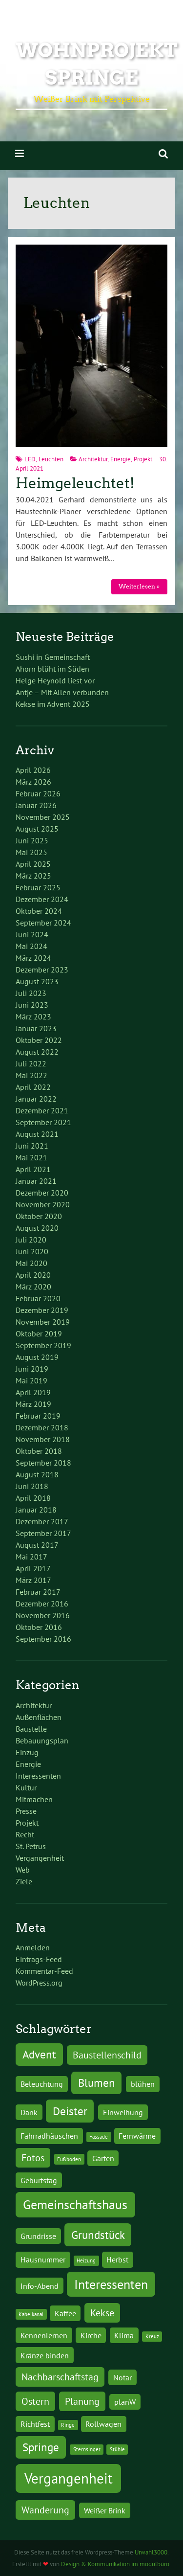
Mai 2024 (31, 946)
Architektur (93, 459)
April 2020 (33, 1275)
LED (30, 459)
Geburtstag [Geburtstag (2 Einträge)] (38, 2180)
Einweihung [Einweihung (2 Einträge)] (123, 2112)
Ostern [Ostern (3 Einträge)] (35, 2401)
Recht (25, 1834)
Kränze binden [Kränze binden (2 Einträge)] (44, 2355)
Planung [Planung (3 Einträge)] (82, 2401)
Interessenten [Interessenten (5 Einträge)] (111, 2284)
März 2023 (33, 1016)
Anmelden (33, 1947)
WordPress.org (39, 1983)
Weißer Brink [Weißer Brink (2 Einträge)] (104, 2510)
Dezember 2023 (42, 969)
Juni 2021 (32, 1146)
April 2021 (33, 1169)
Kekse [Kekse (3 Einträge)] (102, 2312)
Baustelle (31, 1729)
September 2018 (43, 1463)
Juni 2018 (32, 1486)
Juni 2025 (32, 840)
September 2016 (43, 1639)
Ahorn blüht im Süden (52, 669)
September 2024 (43, 922)
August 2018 (37, 1474)
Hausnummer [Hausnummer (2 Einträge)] (42, 2259)
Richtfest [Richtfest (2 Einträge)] (35, 2423)
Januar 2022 (36, 1099)
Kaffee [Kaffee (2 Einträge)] (65, 2313)
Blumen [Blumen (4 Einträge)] (96, 2082)
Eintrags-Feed (39, 1959)
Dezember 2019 (42, 1310)
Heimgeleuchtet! (75, 483)
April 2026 (33, 770)
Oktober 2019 (39, 1333)
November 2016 (43, 1615)
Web (23, 1870)
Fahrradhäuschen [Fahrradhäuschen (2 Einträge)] (49, 2135)
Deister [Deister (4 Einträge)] (70, 2110)
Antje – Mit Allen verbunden (62, 692)
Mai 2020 (31, 1263)
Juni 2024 (32, 934)
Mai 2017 (31, 1556)
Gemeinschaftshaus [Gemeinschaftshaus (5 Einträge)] (75, 2204)
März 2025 (33, 876)
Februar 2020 (38, 1298)
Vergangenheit (40, 1858)
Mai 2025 (31, 852)
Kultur (26, 1787)
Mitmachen (34, 1799)
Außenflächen (38, 1717)
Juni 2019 (32, 1369)
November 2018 (43, 1439)
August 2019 (37, 1357)
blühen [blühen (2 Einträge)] (143, 2084)
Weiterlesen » (139, 586)
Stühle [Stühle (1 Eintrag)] (117, 2449)
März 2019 (33, 1404)
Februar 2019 (38, 1416)
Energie (120, 459)
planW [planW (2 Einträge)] (125, 2401)
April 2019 (33, 1392)
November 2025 (43, 817)
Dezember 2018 (42, 1427)
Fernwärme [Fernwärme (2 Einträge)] (137, 2135)
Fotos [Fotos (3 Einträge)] (32, 2157)
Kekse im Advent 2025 (53, 704)
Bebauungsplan (42, 1740)
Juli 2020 (31, 1239)
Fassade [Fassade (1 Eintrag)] (98, 2136)
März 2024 (33, 958)
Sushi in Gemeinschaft (53, 657)
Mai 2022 (31, 1075)
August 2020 (37, 1228)
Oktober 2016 (39, 1627)
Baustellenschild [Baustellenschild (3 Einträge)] (107, 2055)
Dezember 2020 (42, 1193)
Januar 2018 (36, 1509)
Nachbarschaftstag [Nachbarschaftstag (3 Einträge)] (60, 2377)
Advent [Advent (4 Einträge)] (39, 2054)
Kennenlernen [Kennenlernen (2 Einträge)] (43, 2335)
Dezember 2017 (42, 1521)
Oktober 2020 (39, 1216)
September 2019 (43, 1345)
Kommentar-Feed (44, 1971)
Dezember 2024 (42, 899)
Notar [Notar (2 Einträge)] (122, 2377)
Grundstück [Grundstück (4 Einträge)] (98, 2234)
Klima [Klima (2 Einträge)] (124, 2335)
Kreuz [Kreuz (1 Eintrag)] (152, 2336)
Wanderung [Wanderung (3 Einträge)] (45, 2510)
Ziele (24, 1881)
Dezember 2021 (42, 1110)
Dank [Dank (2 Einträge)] (29, 2112)
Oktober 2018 (39, 1451)
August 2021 (37, 1134)
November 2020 (43, 1204)
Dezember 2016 (42, 1603)
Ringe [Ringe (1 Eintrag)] (68, 2424)
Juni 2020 (32, 1251)
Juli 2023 (31, 993)
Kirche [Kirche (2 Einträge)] (91, 2335)
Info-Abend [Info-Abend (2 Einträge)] (39, 2286)
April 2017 (33, 1568)
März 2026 (33, 782)
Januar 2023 (36, 1028)
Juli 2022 (31, 1063)
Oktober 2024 (39, 911)
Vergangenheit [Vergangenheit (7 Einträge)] (68, 2478)
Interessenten (38, 1776)
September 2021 (43, 1122)
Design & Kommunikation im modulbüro (115, 2564)
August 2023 (37, 981)
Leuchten (51, 459)
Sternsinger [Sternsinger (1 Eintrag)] (87, 2449)
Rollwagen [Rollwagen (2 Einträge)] (103, 2423)
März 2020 (33, 1286)
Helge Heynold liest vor (55, 680)
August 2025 (37, 829)
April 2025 (33, 864)
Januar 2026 (36, 805)
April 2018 (33, 1498)
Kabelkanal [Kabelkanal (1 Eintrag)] (31, 2314)
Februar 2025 (38, 887)
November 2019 (43, 1322)
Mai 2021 (31, 1157)
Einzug (27, 1752)
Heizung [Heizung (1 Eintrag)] (86, 2260)
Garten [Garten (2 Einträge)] (103, 2158)
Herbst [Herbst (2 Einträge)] (117, 2259)
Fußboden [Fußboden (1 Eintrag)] (69, 2159)
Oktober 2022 (39, 1040)
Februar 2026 (38, 793)
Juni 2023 (32, 1005)
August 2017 (37, 1545)
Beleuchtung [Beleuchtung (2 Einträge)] (41, 2084)
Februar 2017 (38, 1592)
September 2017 (43, 1533)
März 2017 (33, 1580)
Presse (26, 1811)
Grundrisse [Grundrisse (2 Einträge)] (38, 2236)
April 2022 (33, 1087)
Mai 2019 (31, 1380)
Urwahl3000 (151, 2552)
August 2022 (37, 1052)
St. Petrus (31, 1846)
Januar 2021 (36, 1181)
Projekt (143, 459)
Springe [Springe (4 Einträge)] (40, 2447)
